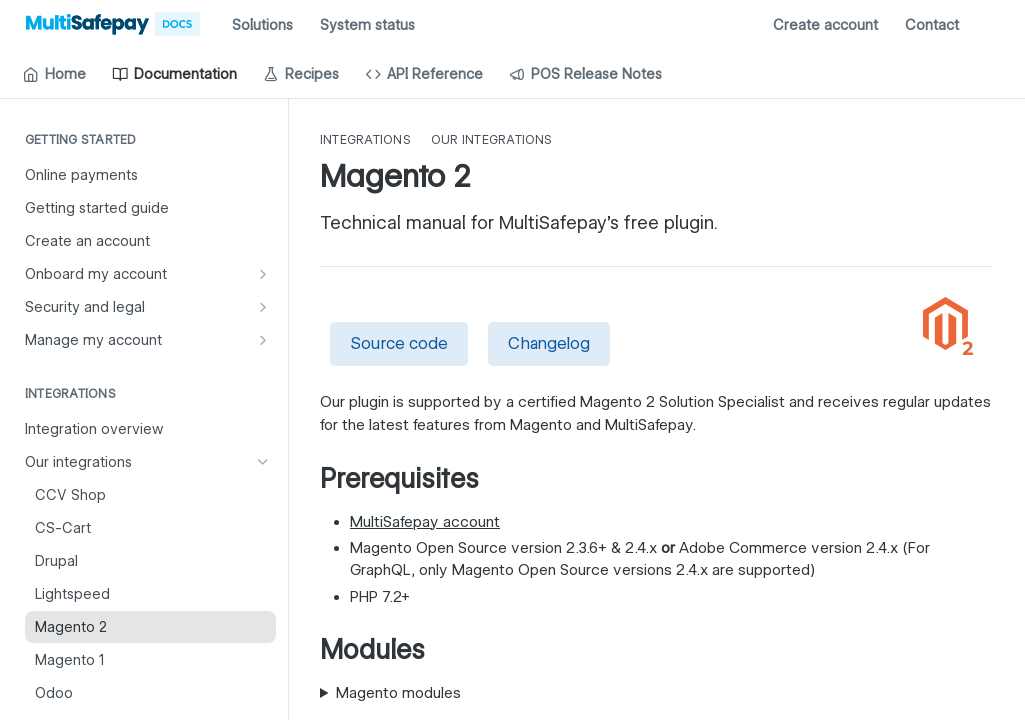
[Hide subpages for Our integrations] (263, 462)
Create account (825, 25)
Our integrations (492, 139)
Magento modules (398, 693)
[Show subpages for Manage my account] (263, 340)
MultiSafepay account (425, 522)
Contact (932, 25)
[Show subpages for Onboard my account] (263, 274)
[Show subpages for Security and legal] (263, 307)
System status (367, 25)
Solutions (262, 25)
